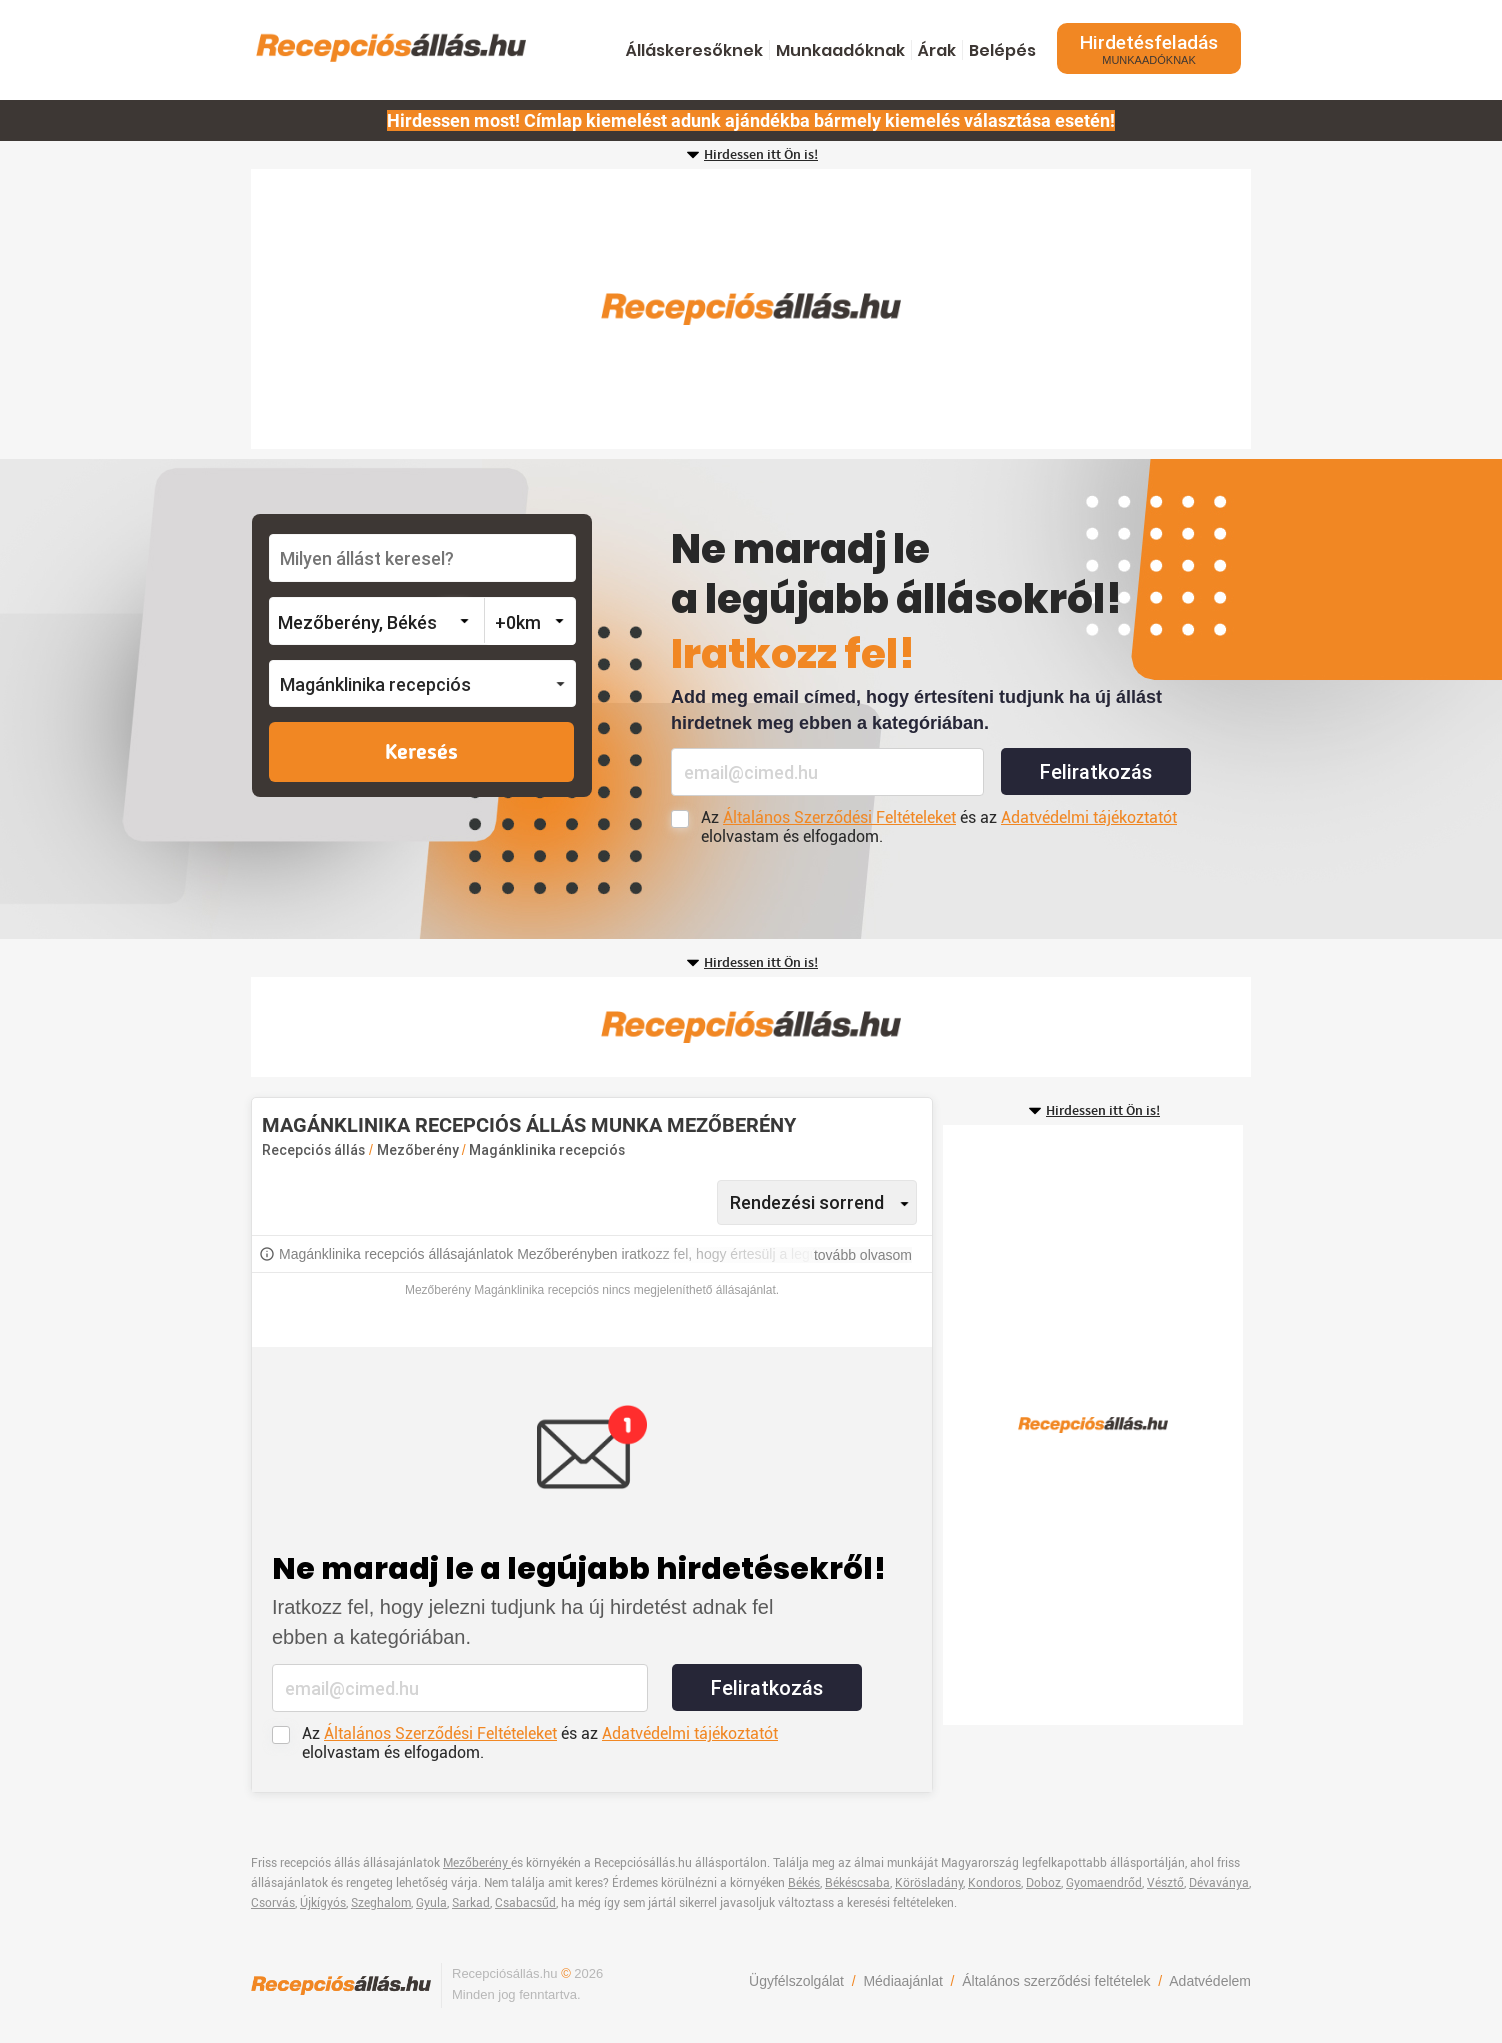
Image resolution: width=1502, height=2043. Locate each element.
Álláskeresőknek (694, 50)
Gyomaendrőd (1104, 1883)
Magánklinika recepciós (547, 1150)
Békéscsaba (857, 1883)
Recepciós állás (313, 1150)
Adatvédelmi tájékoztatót (1089, 817)
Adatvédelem (1210, 1981)
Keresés (421, 753)
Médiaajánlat (902, 1981)
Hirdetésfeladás (1149, 48)
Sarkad (471, 1903)
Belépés (1002, 50)
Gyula (431, 1903)
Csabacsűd (525, 1903)
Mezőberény (419, 1150)
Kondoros (994, 1883)
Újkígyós (323, 1903)
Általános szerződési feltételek (1056, 1981)
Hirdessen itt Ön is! (761, 155)
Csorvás (273, 1903)
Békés (804, 1883)
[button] (422, 683)
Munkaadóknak (840, 50)
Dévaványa (1219, 1883)
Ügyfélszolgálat (796, 1981)
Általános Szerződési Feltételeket (839, 817)
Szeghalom (381, 1903)
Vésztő (1165, 1883)
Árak (937, 50)
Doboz (1043, 1883)
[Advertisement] (751, 309)
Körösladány (929, 1883)
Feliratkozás (1096, 772)
